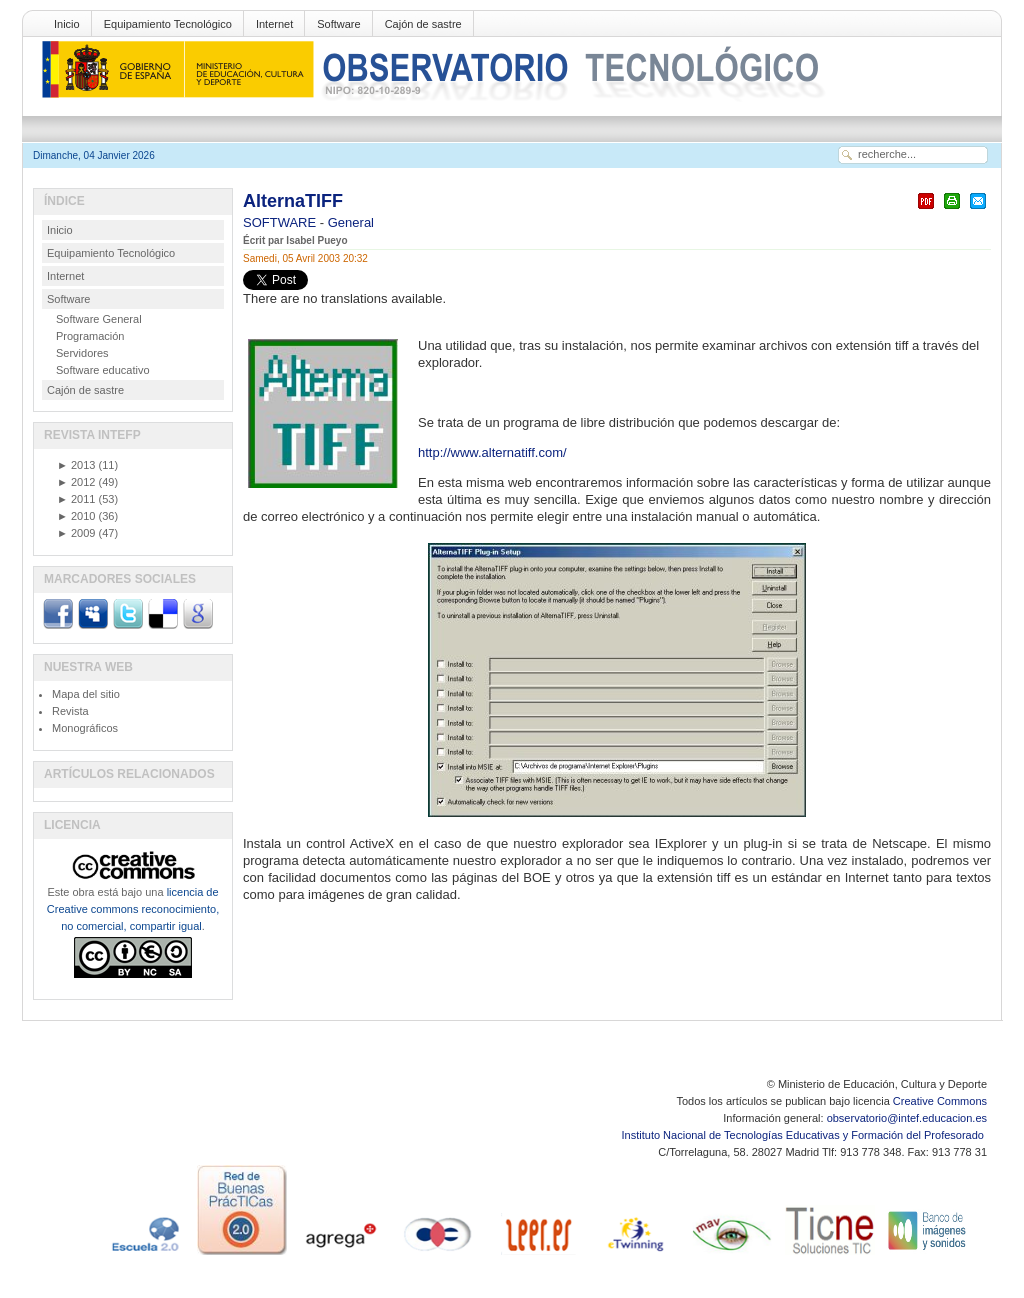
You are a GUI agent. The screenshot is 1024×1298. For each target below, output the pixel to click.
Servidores (82, 353)
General (351, 222)
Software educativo (103, 370)
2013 (76, 465)
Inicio (67, 24)
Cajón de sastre (423, 24)
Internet (274, 24)
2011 (76, 499)
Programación (90, 336)
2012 (76, 482)
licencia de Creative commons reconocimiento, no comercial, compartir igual (133, 909)
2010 (76, 516)
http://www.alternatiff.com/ (492, 452)
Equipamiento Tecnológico (168, 24)
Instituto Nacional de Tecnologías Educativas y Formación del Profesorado (804, 1135)
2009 (76, 533)
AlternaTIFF (293, 201)
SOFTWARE (281, 222)
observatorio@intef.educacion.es (907, 1118)
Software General (99, 319)
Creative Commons (940, 1101)
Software (338, 24)
